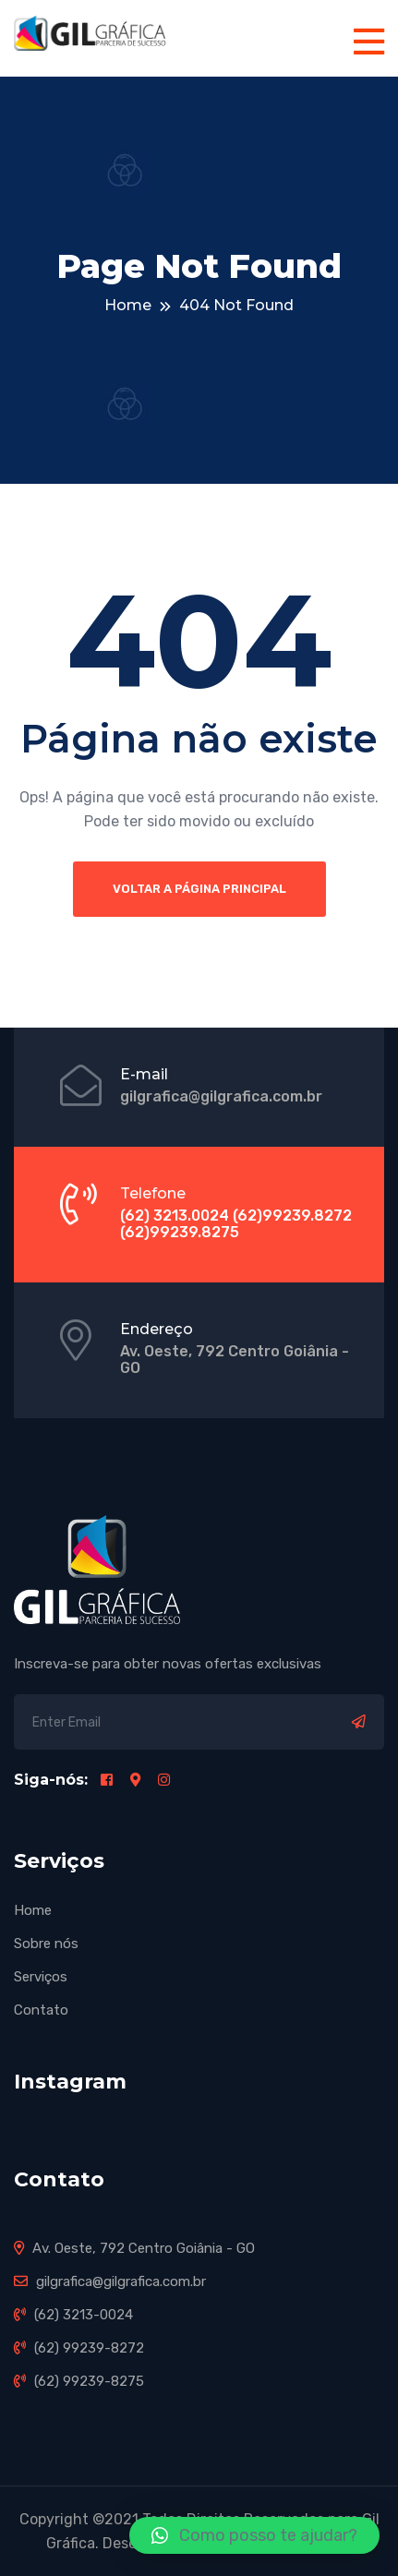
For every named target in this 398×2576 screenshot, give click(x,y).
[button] (254, 2535)
